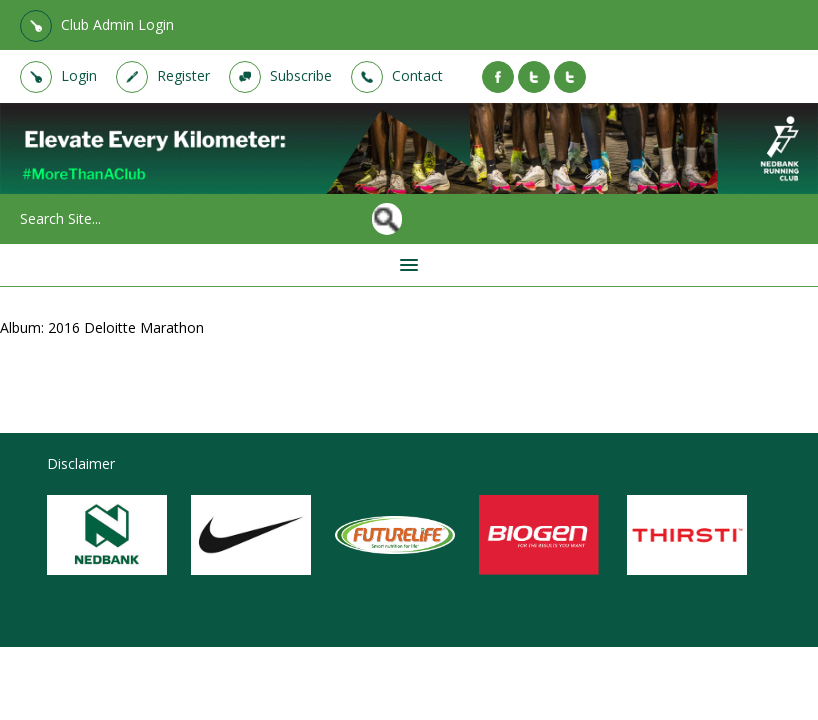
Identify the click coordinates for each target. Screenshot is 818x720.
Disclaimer (81, 463)
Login (79, 75)
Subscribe (301, 75)
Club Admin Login (117, 24)
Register (183, 75)
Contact (417, 75)
